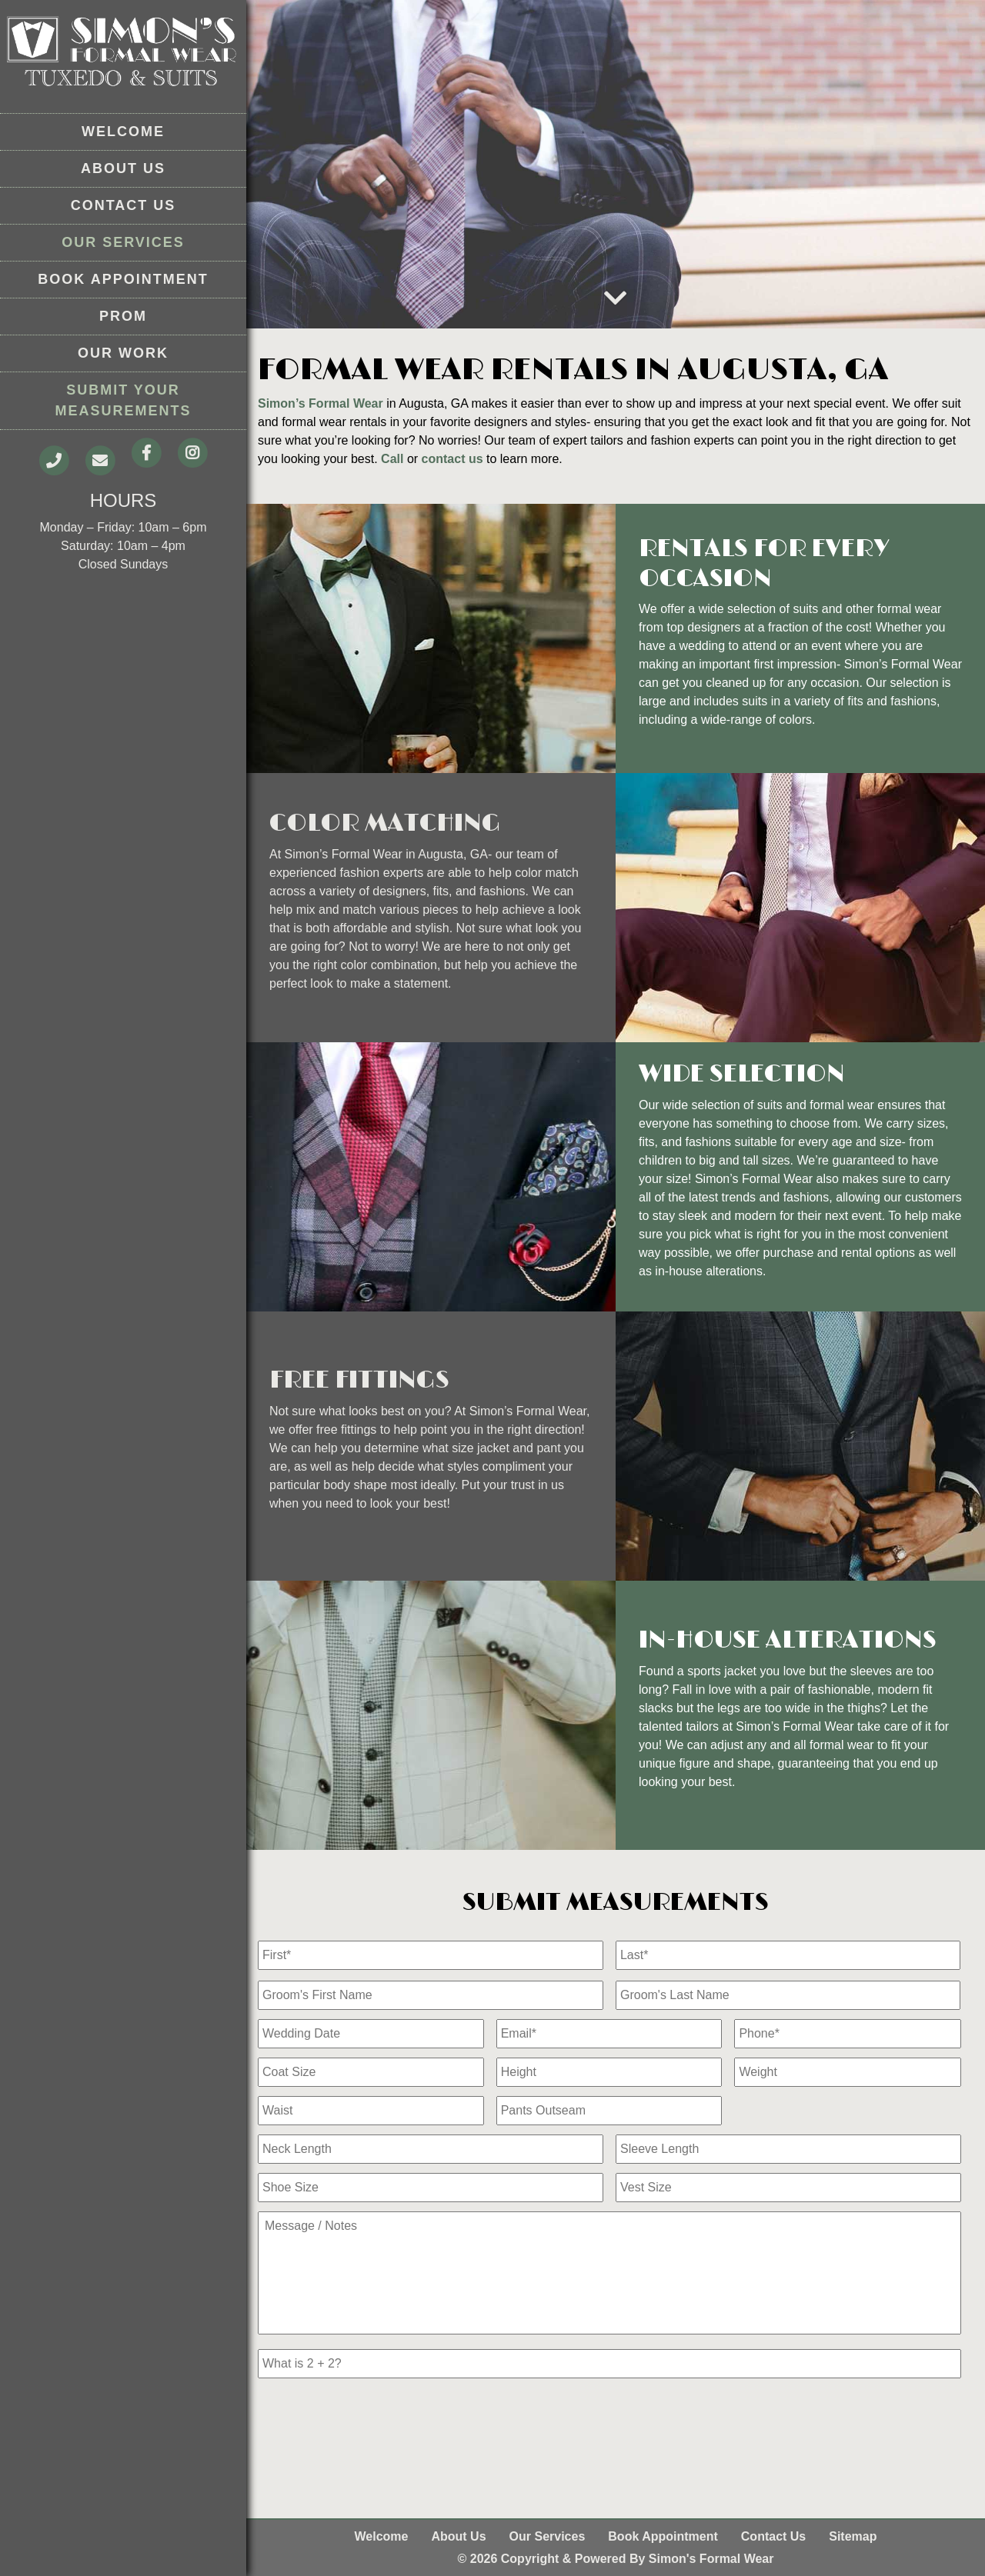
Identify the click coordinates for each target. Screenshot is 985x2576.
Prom (123, 316)
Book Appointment (123, 279)
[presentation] (375, 2418)
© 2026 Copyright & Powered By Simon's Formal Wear (616, 2558)
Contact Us (123, 205)
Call (392, 458)
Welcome (123, 131)
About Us (123, 168)
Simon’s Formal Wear (320, 403)
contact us (452, 458)
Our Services (123, 242)
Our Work (123, 353)
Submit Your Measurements (123, 400)
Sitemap (852, 2536)
